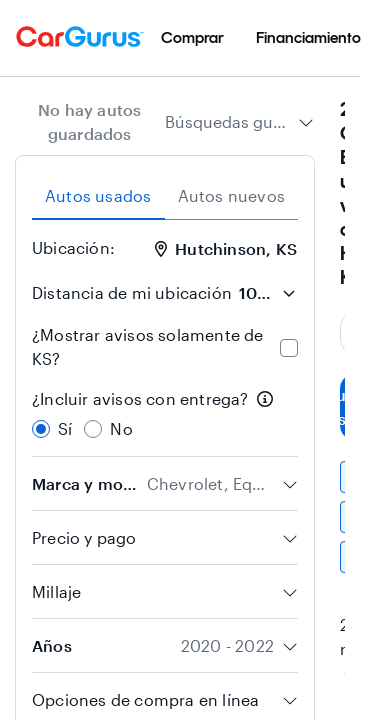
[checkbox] (289, 348)
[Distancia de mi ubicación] (267, 293)
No (121, 428)
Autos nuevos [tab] (231, 195)
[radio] (41, 429)
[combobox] (239, 122)
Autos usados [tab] (98, 195)
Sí (65, 428)
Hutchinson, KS (226, 248)
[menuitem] (192, 38)
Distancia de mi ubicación (132, 292)
